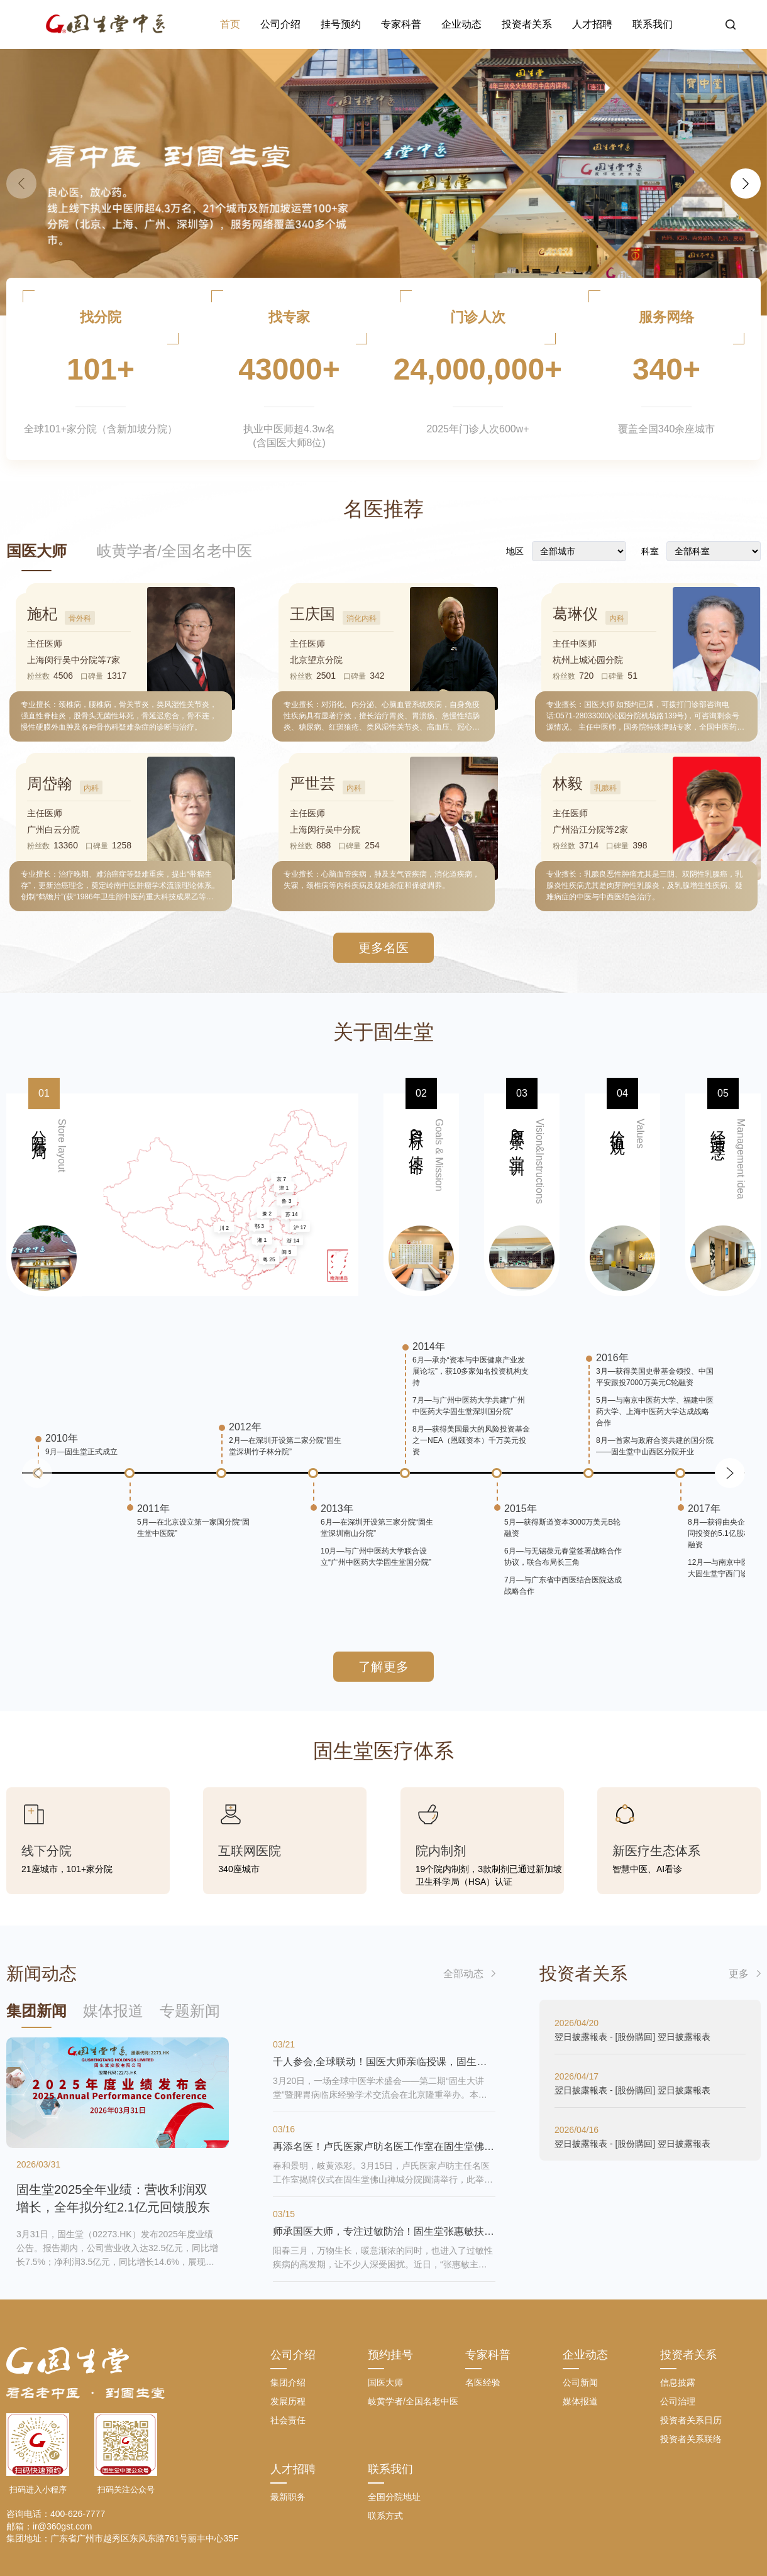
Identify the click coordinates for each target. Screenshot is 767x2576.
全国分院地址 (394, 2497)
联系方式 (385, 2516)
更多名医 (383, 948)
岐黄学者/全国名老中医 (174, 550)
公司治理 (677, 2401)
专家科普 (401, 24)
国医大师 (36, 550)
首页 (230, 24)
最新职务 (288, 2497)
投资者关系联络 (691, 2439)
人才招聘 (592, 24)
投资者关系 (527, 24)
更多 (739, 1973)
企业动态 (461, 24)
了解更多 (383, 1667)
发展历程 (288, 2401)
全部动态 (463, 1973)
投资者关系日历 (691, 2420)
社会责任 (288, 2420)
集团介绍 (288, 2382)
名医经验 (482, 2382)
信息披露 (677, 2382)
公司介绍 (280, 24)
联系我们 (652, 24)
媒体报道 (580, 2401)
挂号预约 (341, 24)
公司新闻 (580, 2382)
